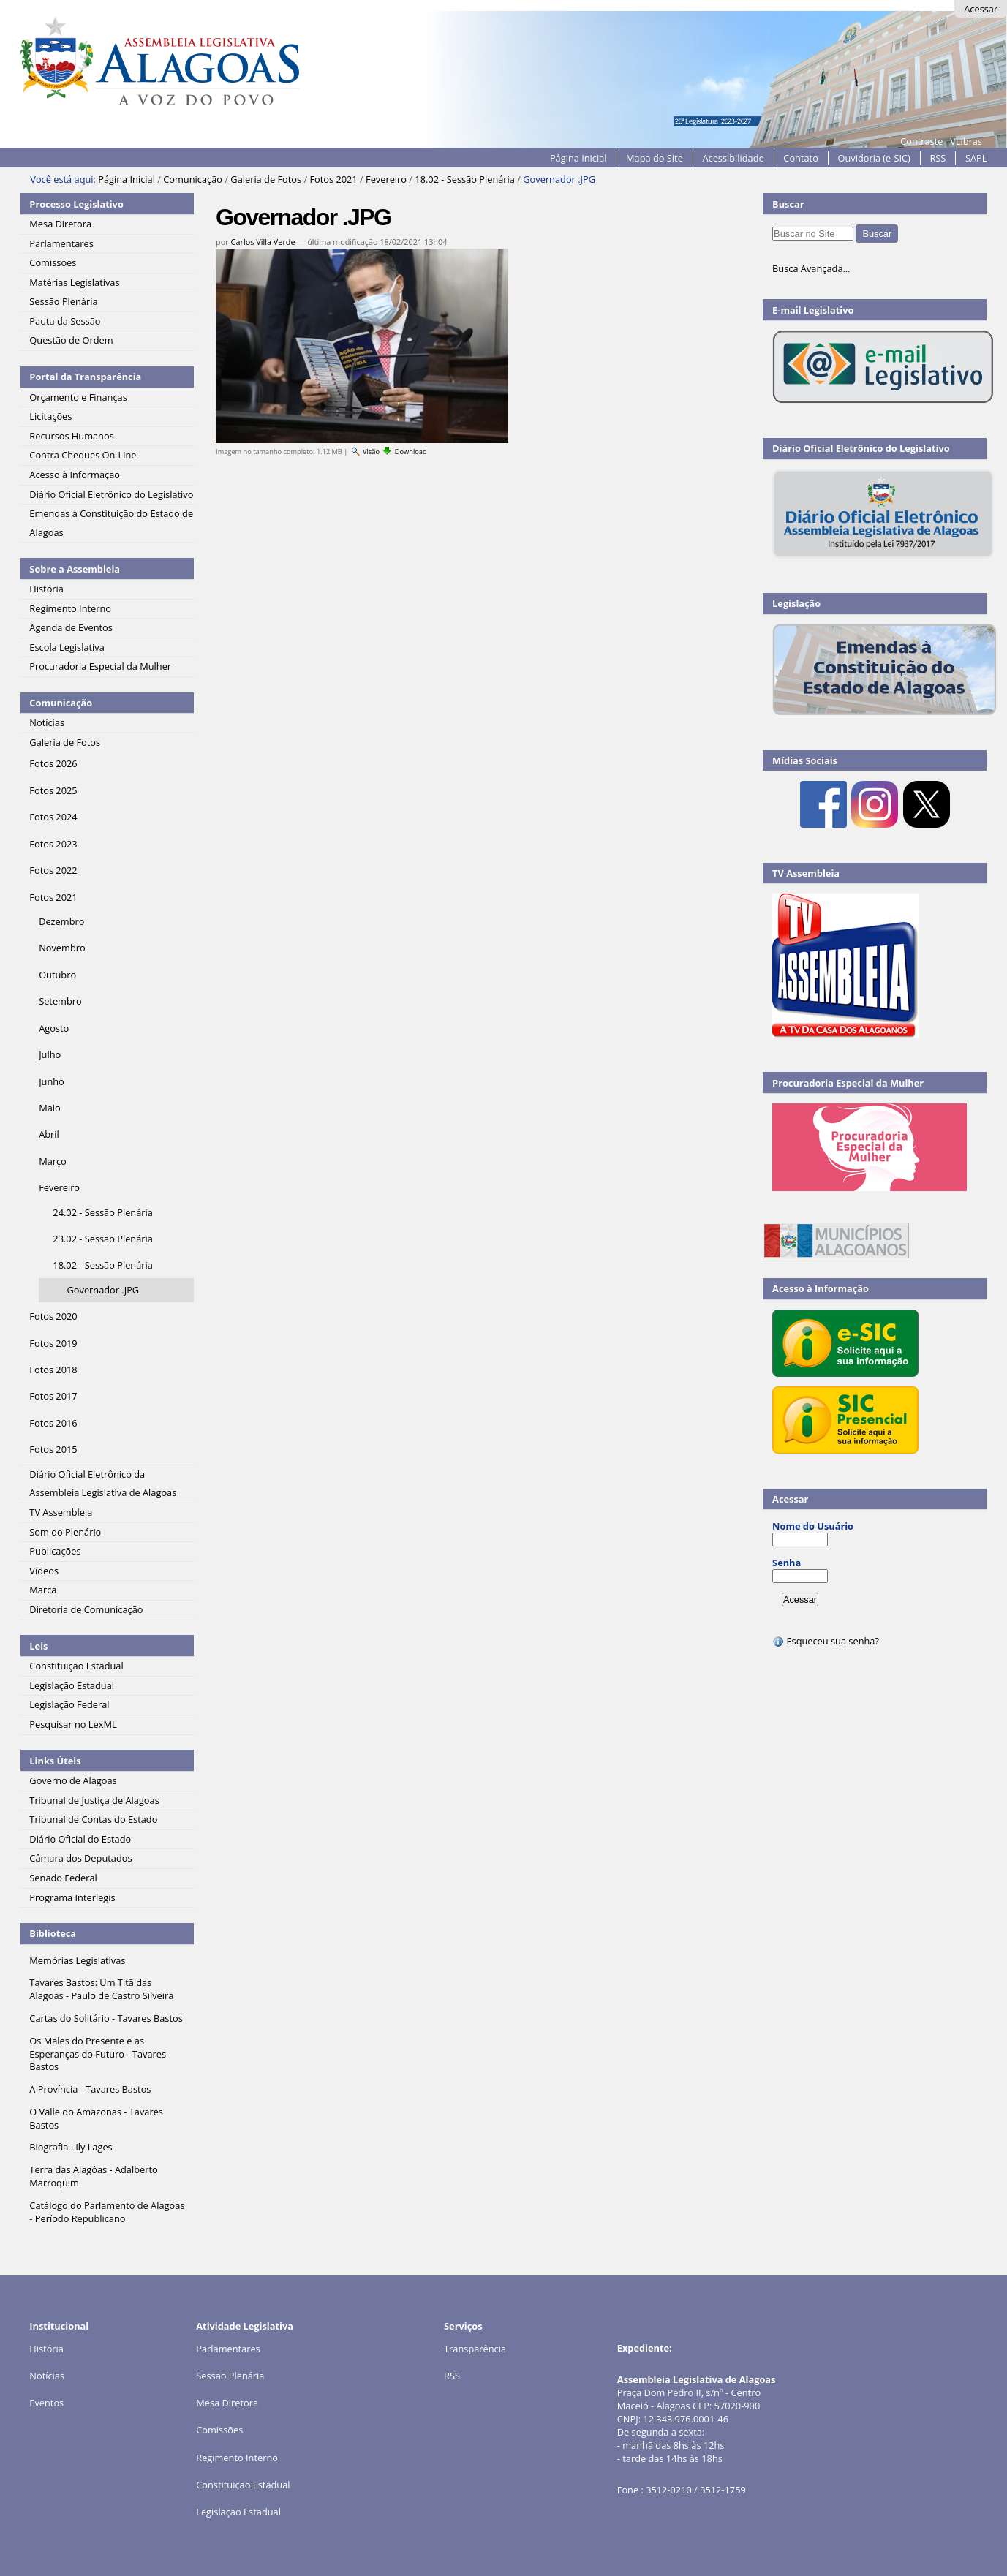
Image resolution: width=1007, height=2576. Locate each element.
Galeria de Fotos (265, 179)
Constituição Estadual (243, 2484)
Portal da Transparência (85, 376)
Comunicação (192, 179)
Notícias (46, 2375)
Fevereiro (386, 179)
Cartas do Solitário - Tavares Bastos (105, 2018)
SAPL (976, 158)
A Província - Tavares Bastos (90, 2089)
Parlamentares (228, 2348)
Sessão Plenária (230, 2375)
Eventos (46, 2402)
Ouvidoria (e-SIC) (873, 158)
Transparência (475, 2348)
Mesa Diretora (227, 2402)
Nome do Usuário (812, 1526)
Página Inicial (578, 158)
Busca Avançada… (811, 268)
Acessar (980, 8)
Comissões (219, 2429)
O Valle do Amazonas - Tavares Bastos (96, 2118)
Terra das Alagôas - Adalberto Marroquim (93, 2176)
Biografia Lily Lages (70, 2146)
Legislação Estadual (238, 2511)
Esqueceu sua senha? (825, 1640)
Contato (800, 158)
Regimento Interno (237, 2457)
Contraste (921, 141)
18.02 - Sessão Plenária (465, 179)
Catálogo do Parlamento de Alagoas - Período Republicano (106, 2212)
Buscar (788, 204)
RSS (937, 158)
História (46, 2348)
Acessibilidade (732, 158)
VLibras (966, 141)
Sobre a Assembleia (74, 568)
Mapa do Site (654, 158)
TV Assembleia (806, 873)
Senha (786, 1562)
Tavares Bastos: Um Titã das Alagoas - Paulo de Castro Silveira (101, 1989)
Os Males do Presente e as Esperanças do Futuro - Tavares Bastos (97, 2054)
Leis (38, 1646)
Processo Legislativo (76, 204)
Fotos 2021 (333, 179)
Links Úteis (54, 1760)
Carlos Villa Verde (263, 241)
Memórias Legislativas (77, 1960)
